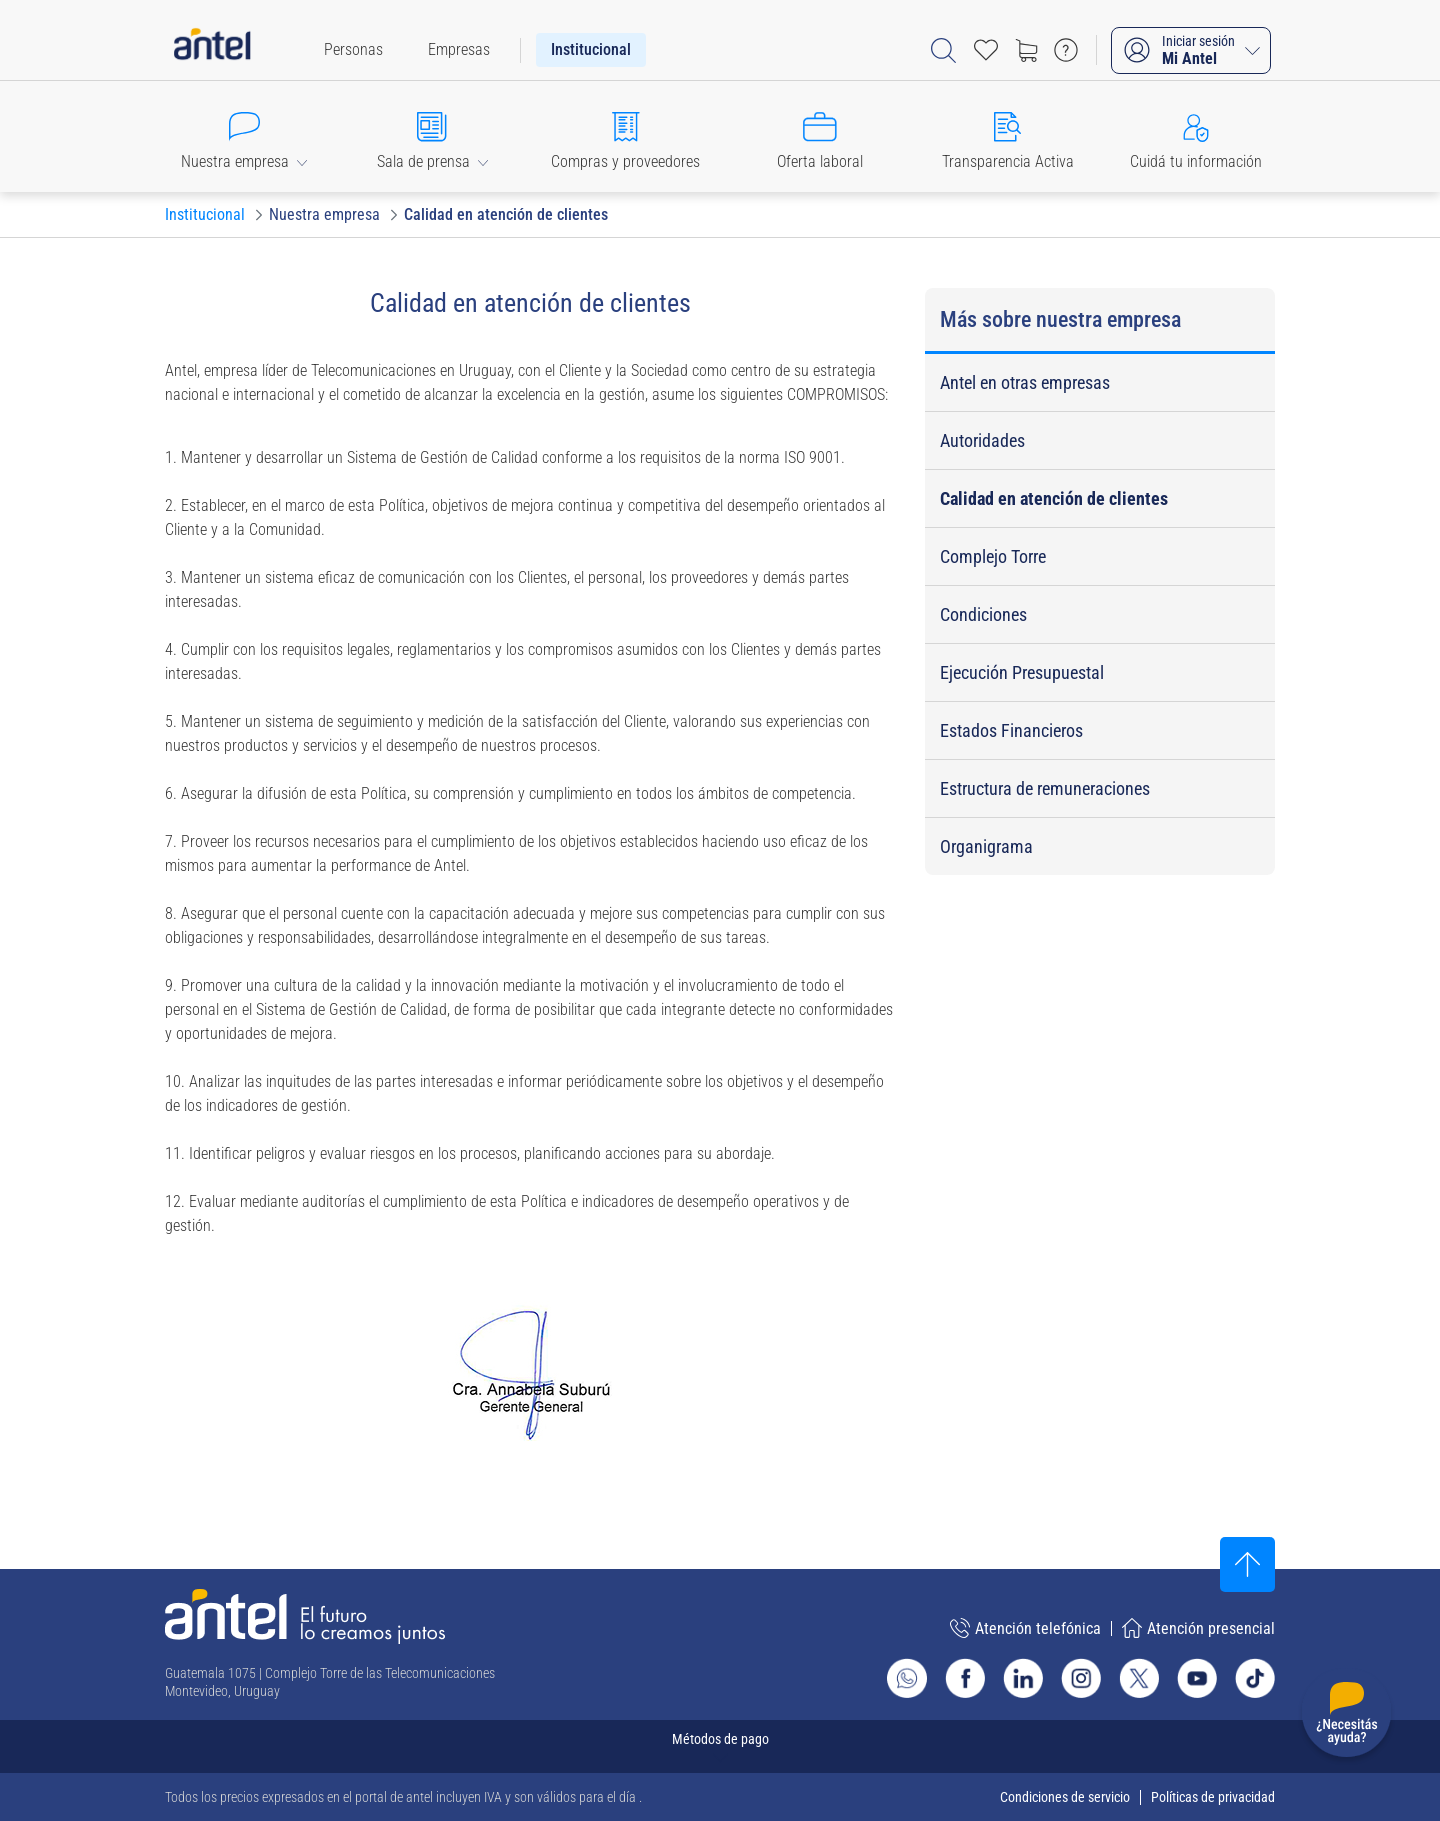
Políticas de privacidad (1213, 1797)
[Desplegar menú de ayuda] (1346, 1716)
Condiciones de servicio (1065, 1797)
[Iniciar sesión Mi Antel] (1191, 50)
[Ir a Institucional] (205, 215)
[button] (244, 136)
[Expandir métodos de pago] (720, 1746)
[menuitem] (353, 50)
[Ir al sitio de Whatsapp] (907, 1678)
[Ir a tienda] (1026, 50)
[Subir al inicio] (1247, 1564)
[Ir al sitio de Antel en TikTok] (1255, 1678)
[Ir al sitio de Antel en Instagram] (1081, 1678)
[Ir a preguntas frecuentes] (1066, 50)
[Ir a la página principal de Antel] (305, 1616)
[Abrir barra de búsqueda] (943, 50)
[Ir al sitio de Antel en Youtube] (1197, 1678)
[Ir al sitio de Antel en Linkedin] (1023, 1678)
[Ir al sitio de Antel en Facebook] (965, 1678)
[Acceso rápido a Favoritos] (986, 50)
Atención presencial (1198, 1628)
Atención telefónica (1025, 1628)
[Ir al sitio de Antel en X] (1139, 1678)
